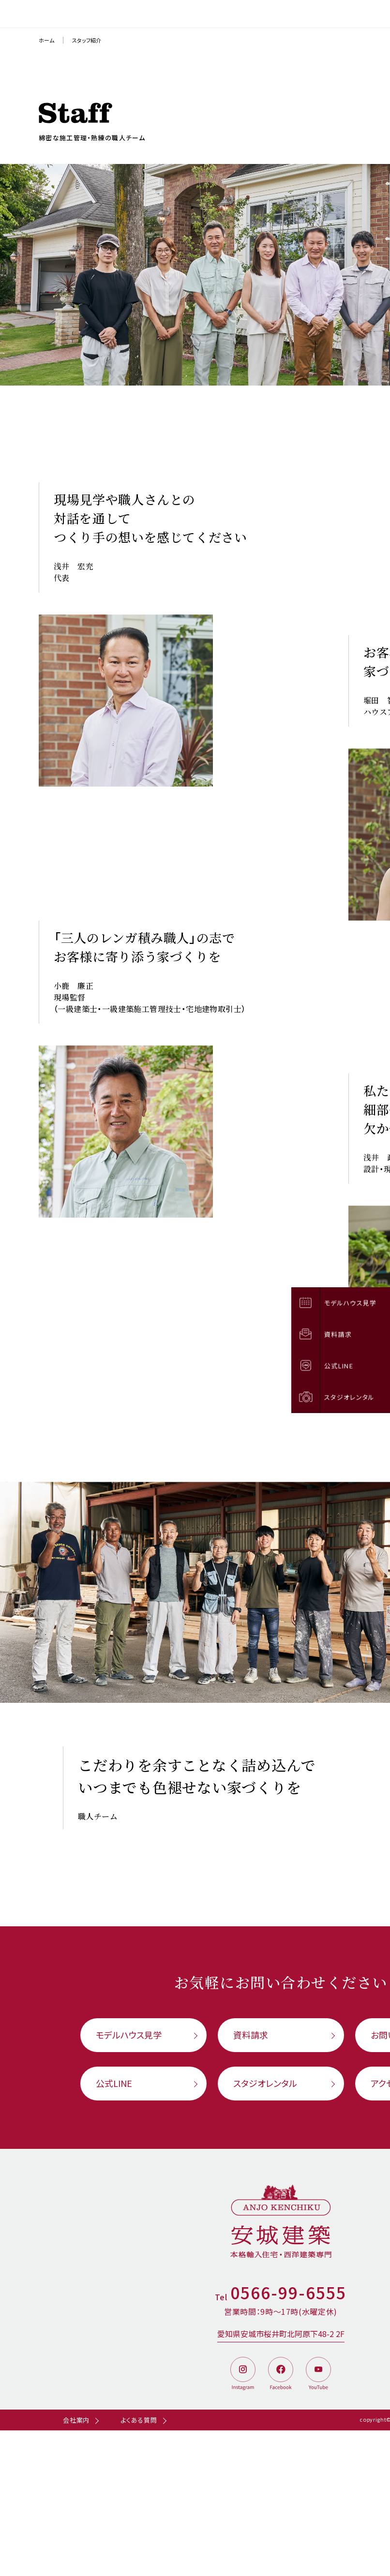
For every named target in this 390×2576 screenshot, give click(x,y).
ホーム (46, 40)
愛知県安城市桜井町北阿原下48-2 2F (281, 2333)
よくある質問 (138, 2420)
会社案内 (76, 2420)
